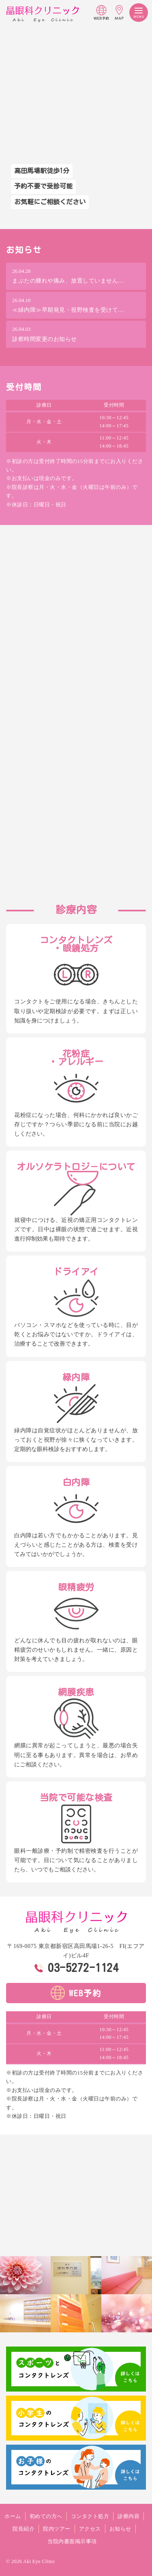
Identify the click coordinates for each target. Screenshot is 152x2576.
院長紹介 (23, 2529)
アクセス (90, 2529)
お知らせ (120, 2529)
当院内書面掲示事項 (72, 2541)
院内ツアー (57, 2529)
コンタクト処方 (90, 2516)
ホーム (12, 2516)
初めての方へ (46, 2516)
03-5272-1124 (83, 1967)
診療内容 (128, 2516)
